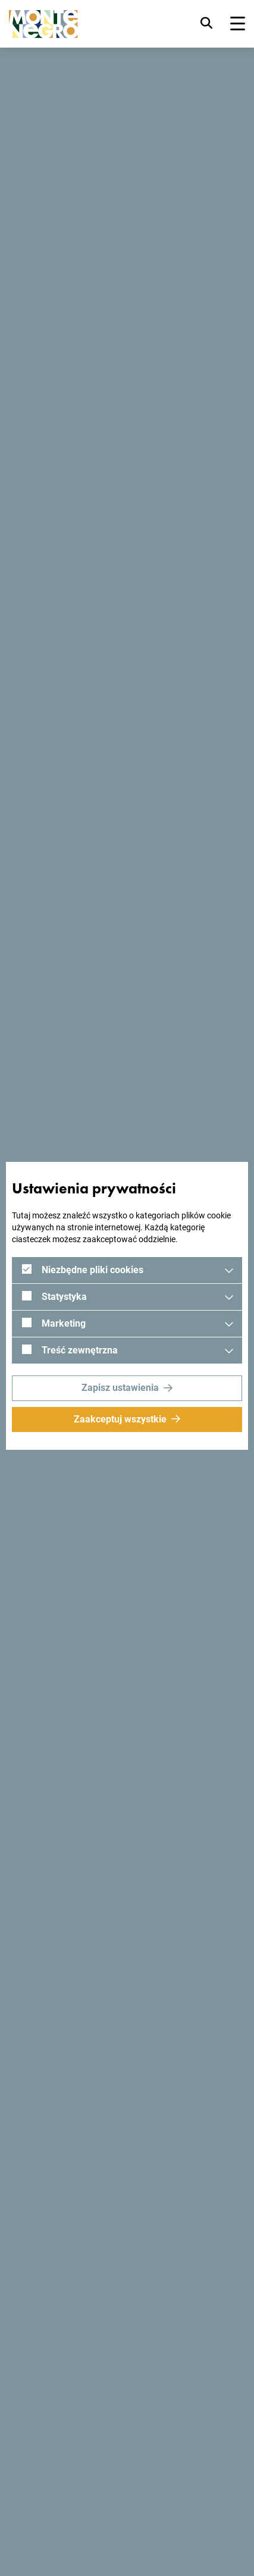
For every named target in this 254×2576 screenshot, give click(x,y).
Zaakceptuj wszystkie (120, 1419)
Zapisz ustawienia (120, 1387)
